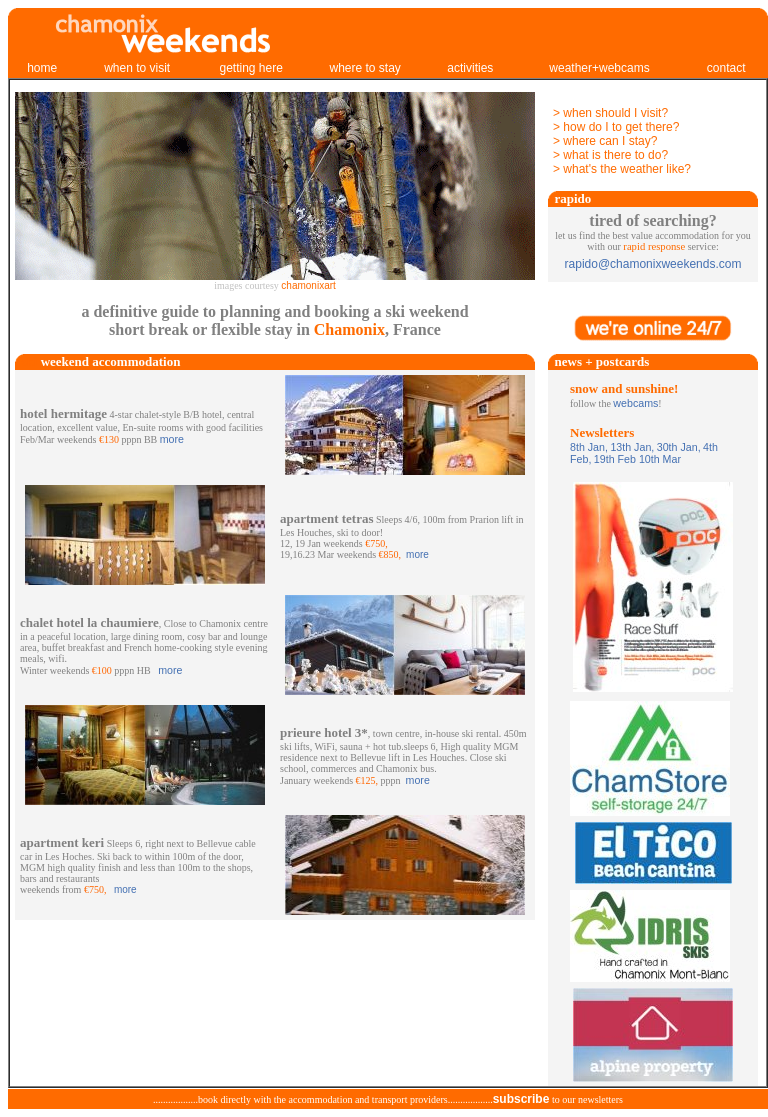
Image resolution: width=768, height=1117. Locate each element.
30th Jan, (679, 447)
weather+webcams (599, 68)
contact (726, 68)
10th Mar (658, 459)
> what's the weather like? (622, 169)
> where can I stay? (605, 141)
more (172, 439)
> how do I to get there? (616, 127)
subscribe (521, 1099)
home (42, 68)
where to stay (364, 68)
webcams (635, 403)
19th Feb (615, 459)
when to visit (137, 68)
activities (470, 68)
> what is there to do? (610, 155)
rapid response (654, 246)
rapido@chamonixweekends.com (653, 264)
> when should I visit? (610, 113)
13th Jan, (632, 447)
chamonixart (308, 285)
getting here (250, 68)
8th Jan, (589, 447)
